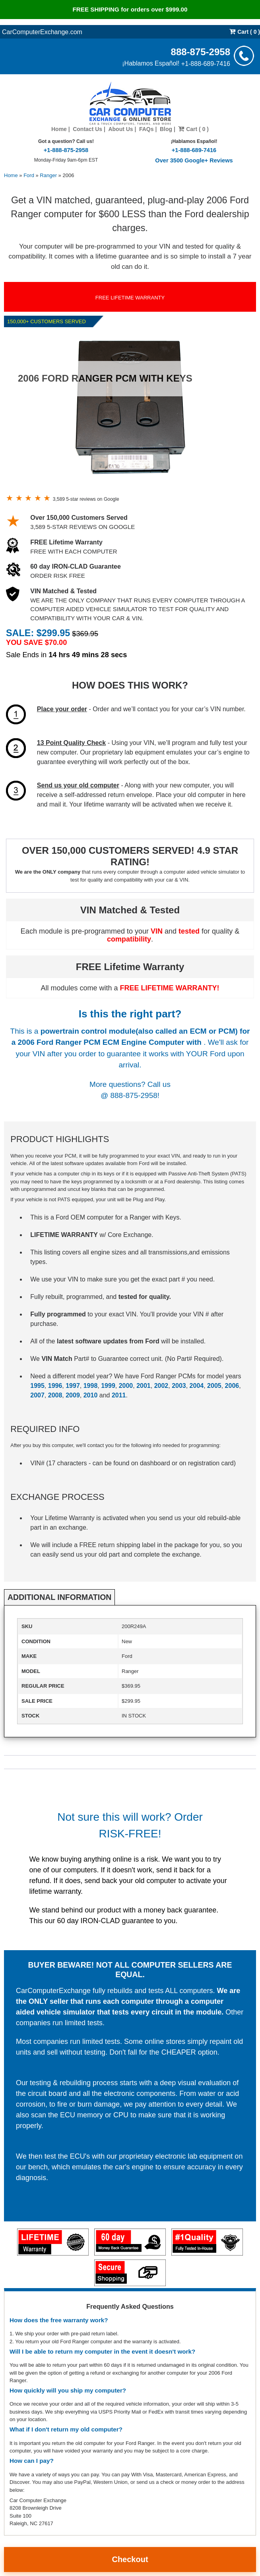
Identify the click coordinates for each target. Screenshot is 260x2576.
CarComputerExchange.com (42, 31)
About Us (120, 129)
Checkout (130, 2559)
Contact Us (87, 129)
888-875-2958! (134, 1095)
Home (59, 129)
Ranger (48, 175)
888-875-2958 (200, 51)
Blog (166, 129)
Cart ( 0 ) (244, 31)
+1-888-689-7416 (205, 63)
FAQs (146, 129)
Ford (28, 175)
